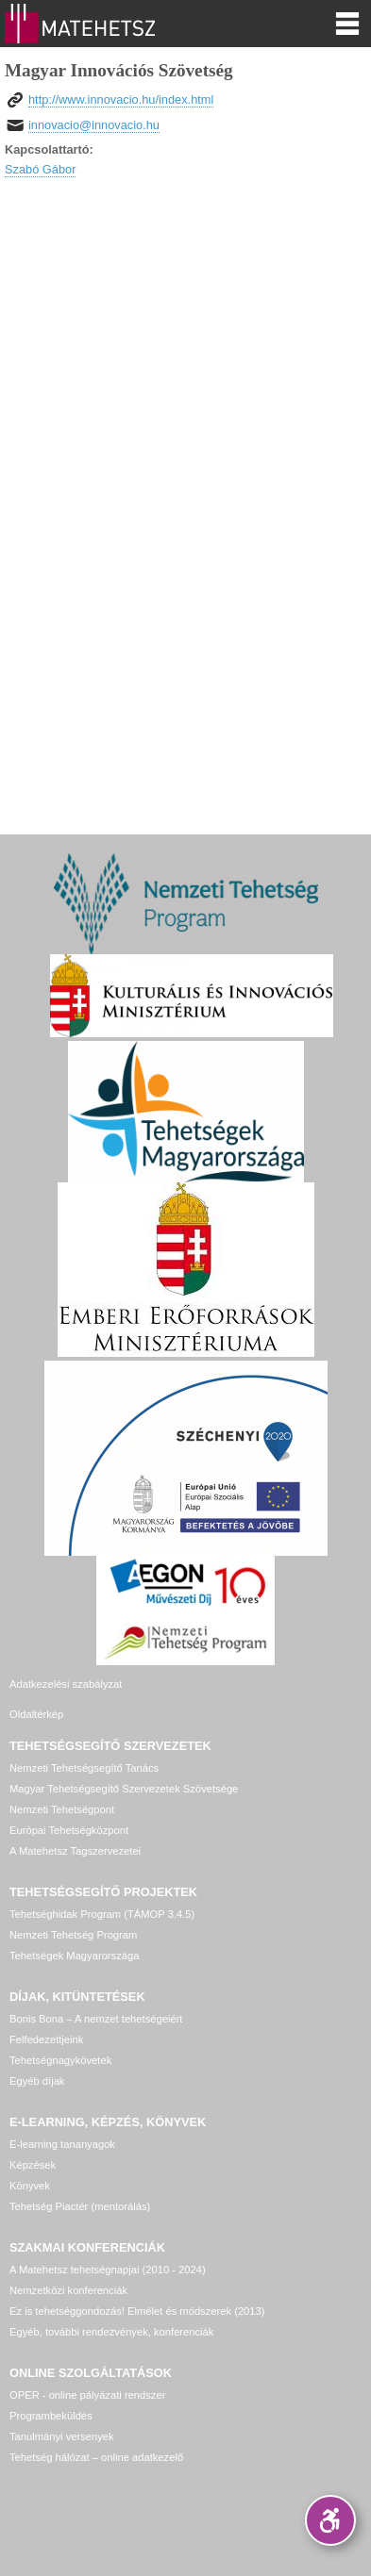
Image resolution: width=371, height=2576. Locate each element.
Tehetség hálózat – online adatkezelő (96, 2457)
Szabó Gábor (40, 169)
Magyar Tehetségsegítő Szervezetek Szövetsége (123, 1788)
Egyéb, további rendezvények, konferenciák (111, 2331)
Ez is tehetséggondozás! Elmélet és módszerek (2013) (137, 2311)
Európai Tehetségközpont (68, 1830)
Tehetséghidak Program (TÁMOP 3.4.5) (101, 1914)
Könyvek (29, 2185)
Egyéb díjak (36, 2081)
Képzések (32, 2165)
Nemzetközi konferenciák (68, 2290)
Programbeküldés (51, 2415)
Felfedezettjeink (46, 2039)
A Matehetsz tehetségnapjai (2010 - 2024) (107, 2269)
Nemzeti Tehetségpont (61, 1809)
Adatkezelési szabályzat (65, 1684)
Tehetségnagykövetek (60, 2060)
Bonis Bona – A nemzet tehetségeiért (95, 2018)
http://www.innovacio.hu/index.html (120, 99)
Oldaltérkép (36, 1714)
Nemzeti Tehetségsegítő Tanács (84, 1768)
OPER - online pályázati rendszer (87, 2395)
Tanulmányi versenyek (61, 2436)
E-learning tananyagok (62, 2144)
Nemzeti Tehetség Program (73, 1934)
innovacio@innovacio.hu (94, 125)
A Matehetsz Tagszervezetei (75, 1851)
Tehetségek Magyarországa (74, 1955)
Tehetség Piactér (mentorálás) (79, 2206)
